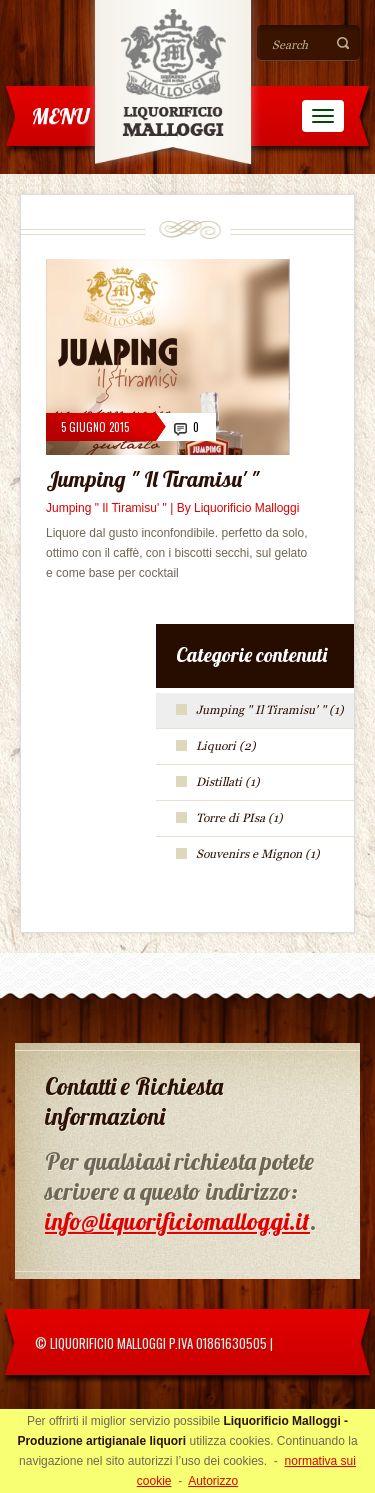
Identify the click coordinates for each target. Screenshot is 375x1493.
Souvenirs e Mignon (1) (258, 854)
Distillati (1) (228, 782)
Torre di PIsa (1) (239, 818)
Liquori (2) (226, 746)
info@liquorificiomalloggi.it (177, 1221)
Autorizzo (213, 1481)
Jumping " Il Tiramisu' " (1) (270, 710)
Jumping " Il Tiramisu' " (152, 479)
